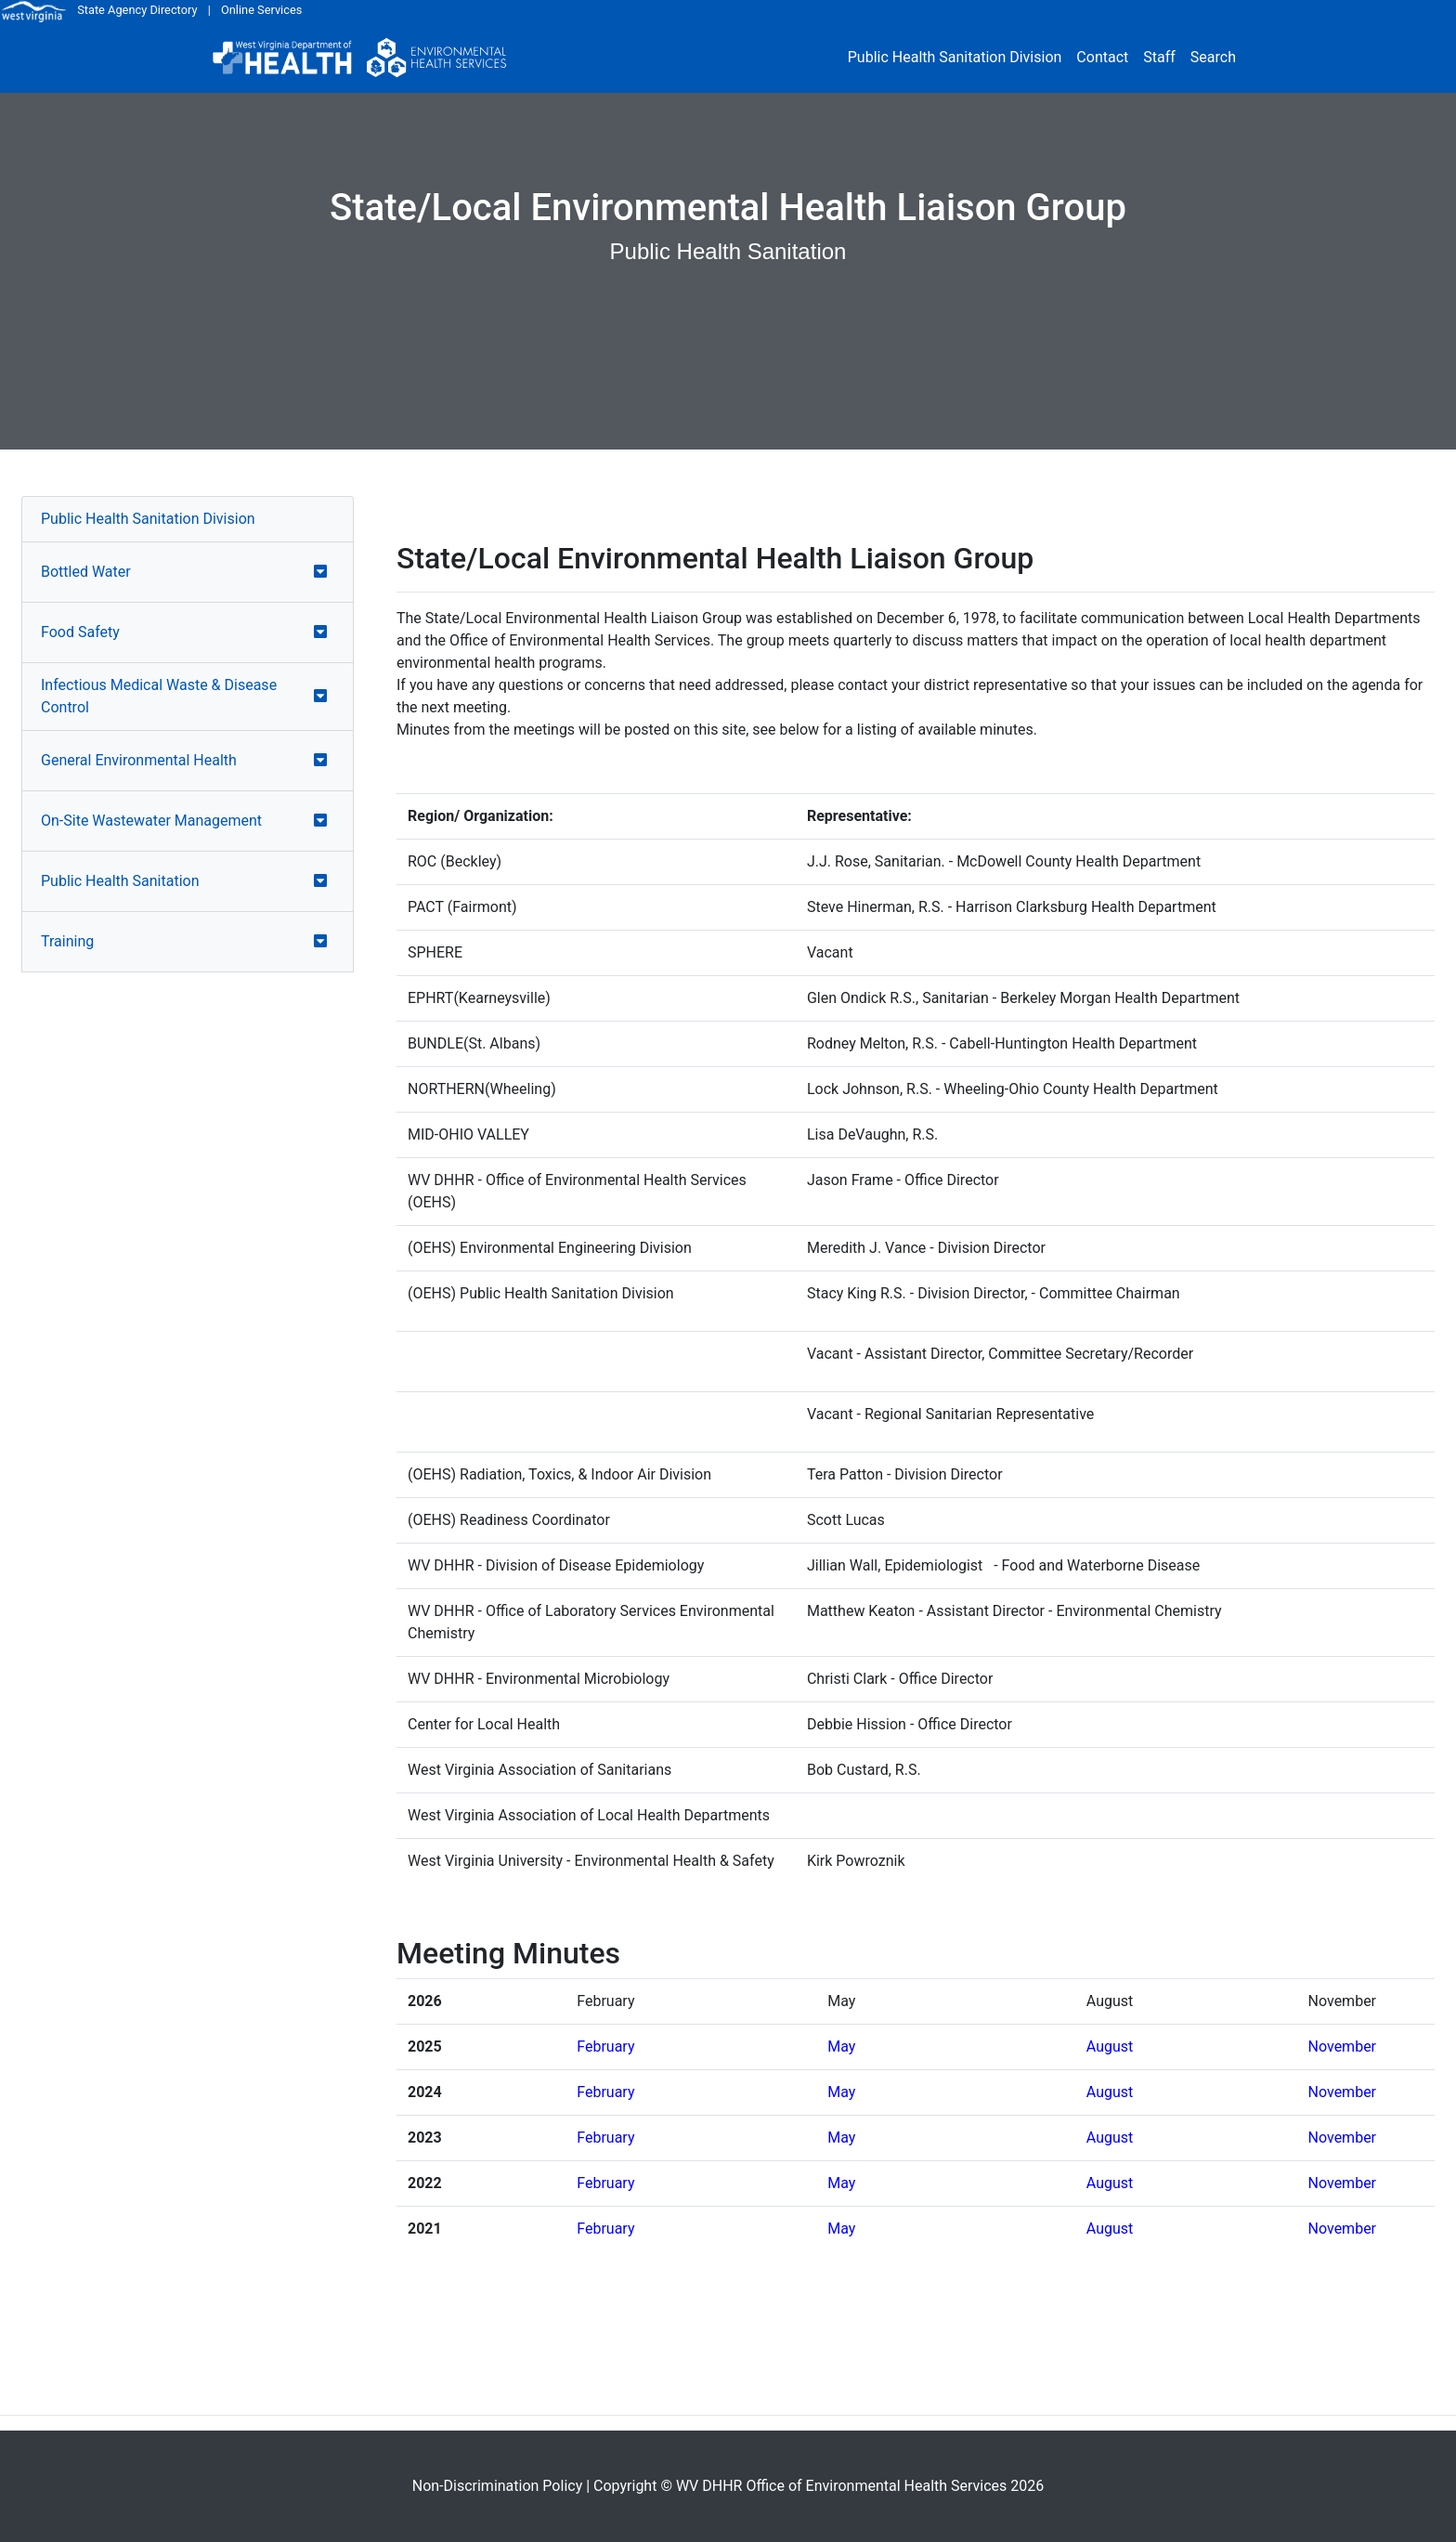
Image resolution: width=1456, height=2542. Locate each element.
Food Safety (80, 632)
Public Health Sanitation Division (955, 57)
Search (1213, 57)
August (1109, 2046)
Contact (1102, 57)
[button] (320, 572)
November (1342, 2046)
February (605, 2046)
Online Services (261, 10)
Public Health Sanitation (120, 881)
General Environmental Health (139, 760)
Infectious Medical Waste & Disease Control (159, 696)
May (841, 2046)
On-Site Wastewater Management (151, 820)
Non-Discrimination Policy (497, 2486)
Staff (1159, 57)
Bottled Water (86, 571)
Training (67, 941)
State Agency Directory (137, 10)
